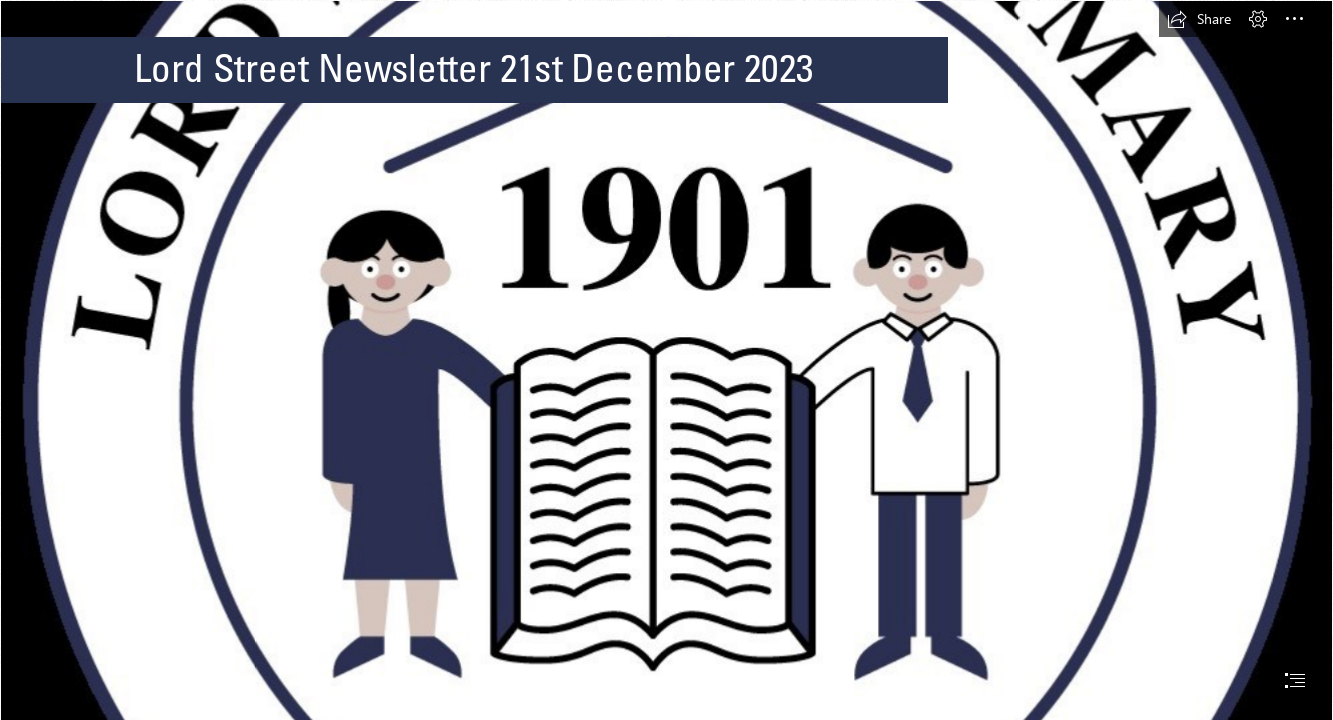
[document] (666, 360)
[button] (1199, 19)
